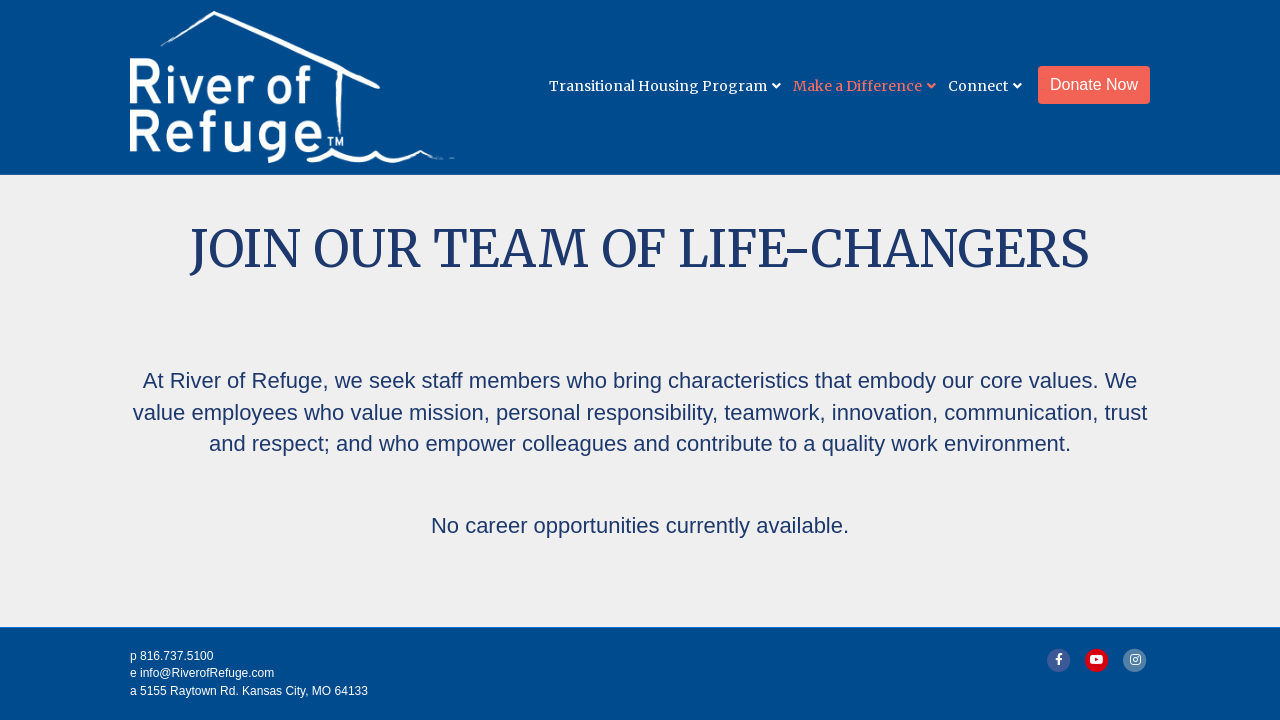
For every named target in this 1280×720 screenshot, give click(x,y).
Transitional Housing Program (658, 86)
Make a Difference (857, 86)
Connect (978, 86)
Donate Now (1094, 84)
